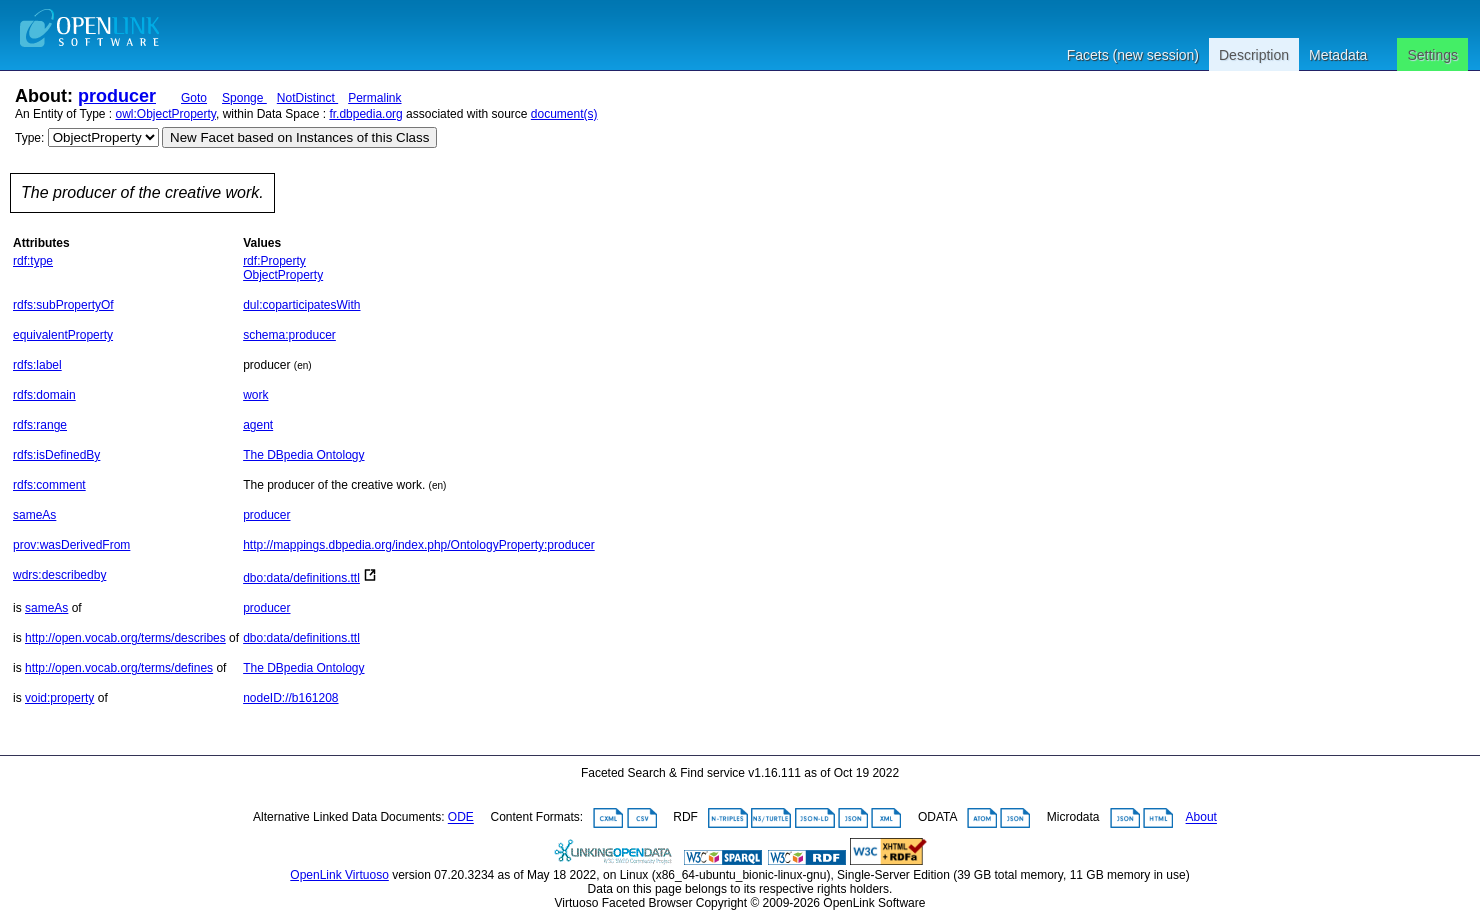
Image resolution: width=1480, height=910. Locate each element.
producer (117, 96)
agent (258, 425)
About (1201, 818)
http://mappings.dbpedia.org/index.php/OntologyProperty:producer (419, 545)
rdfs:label (37, 365)
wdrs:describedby (59, 575)
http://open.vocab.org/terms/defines (119, 668)
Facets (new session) (1133, 55)
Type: (29, 138)
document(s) (564, 114)
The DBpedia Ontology (303, 455)
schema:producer (289, 335)
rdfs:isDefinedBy (56, 455)
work (255, 395)
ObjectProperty (283, 275)
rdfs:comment (49, 485)
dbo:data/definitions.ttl (301, 578)
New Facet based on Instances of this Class (299, 137)
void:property (59, 698)
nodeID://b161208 (290, 698)
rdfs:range (40, 425)
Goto (194, 98)
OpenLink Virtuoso (339, 875)
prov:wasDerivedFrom (71, 545)
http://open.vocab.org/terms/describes (125, 638)
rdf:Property (274, 261)
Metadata (1338, 55)
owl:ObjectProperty (166, 114)
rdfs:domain (44, 395)
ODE (461, 818)
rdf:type (33, 261)
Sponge (244, 98)
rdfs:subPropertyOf (63, 305)
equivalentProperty (63, 335)
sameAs (34, 515)
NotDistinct (307, 98)
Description (1254, 55)
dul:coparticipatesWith (301, 305)
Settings (1432, 55)
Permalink (374, 98)
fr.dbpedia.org (365, 114)
